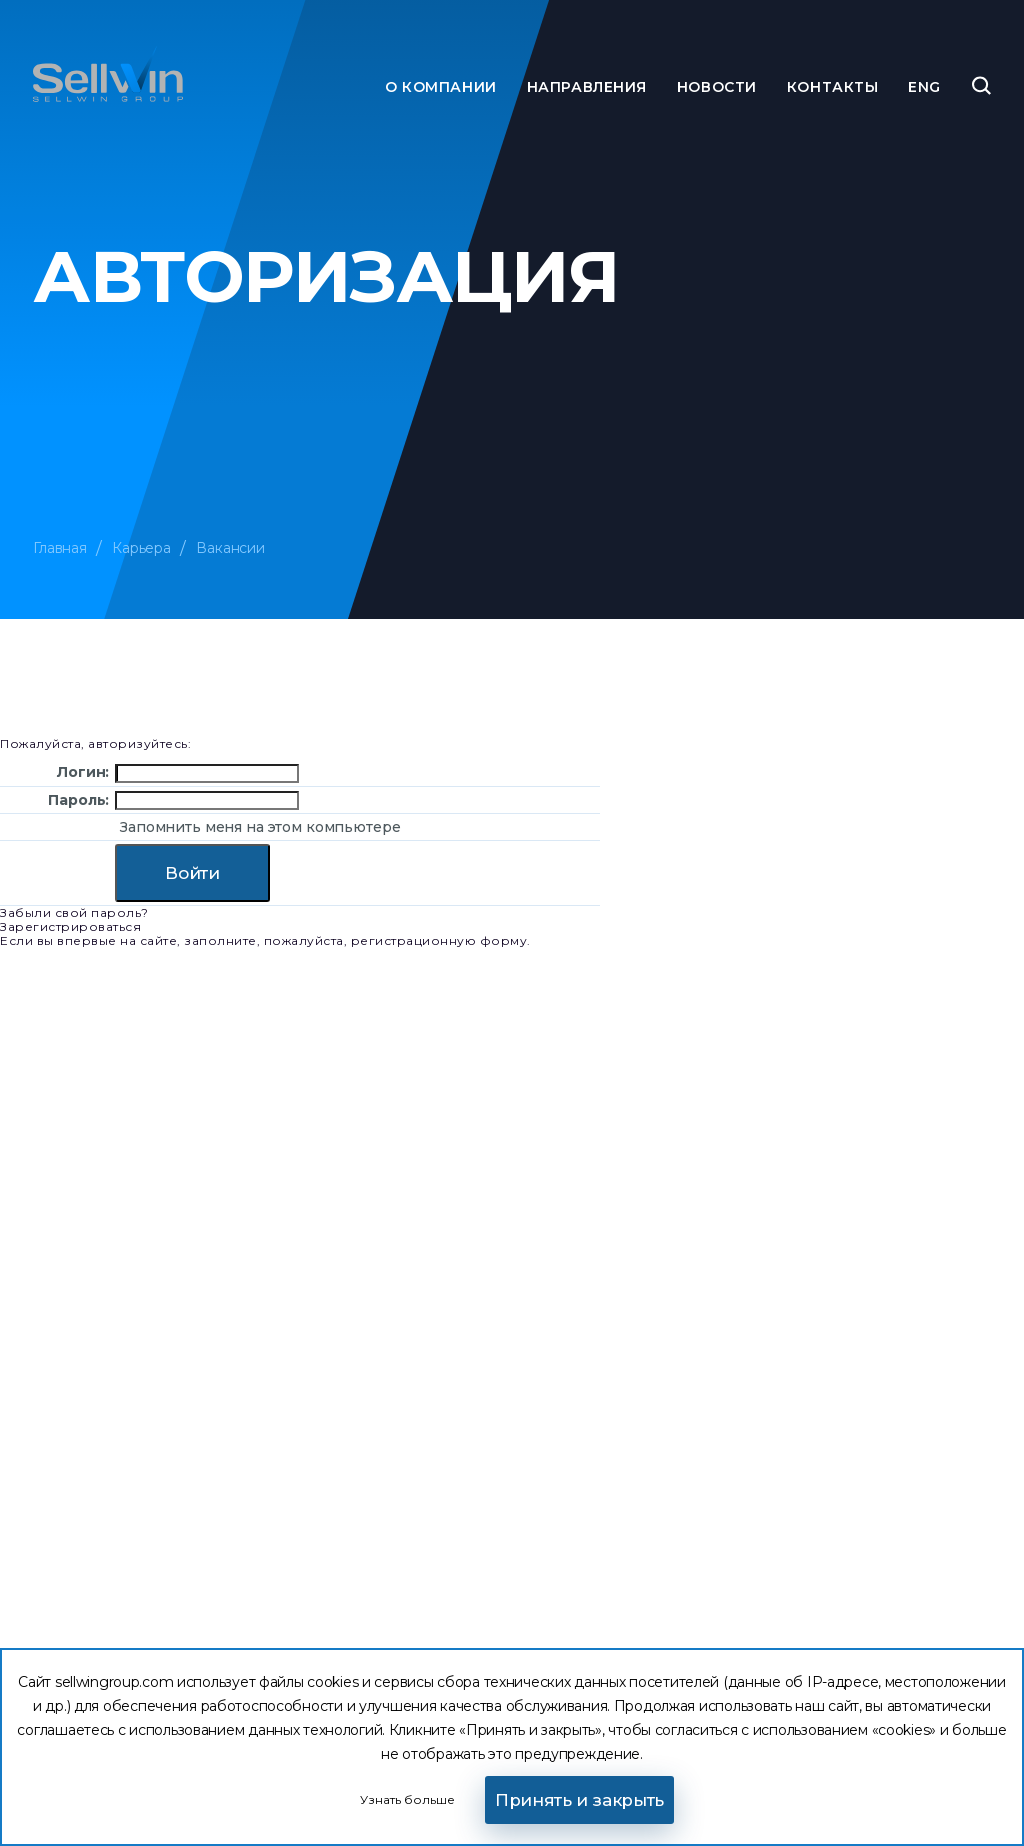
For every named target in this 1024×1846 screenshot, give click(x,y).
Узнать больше (407, 1799)
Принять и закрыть (579, 1800)
